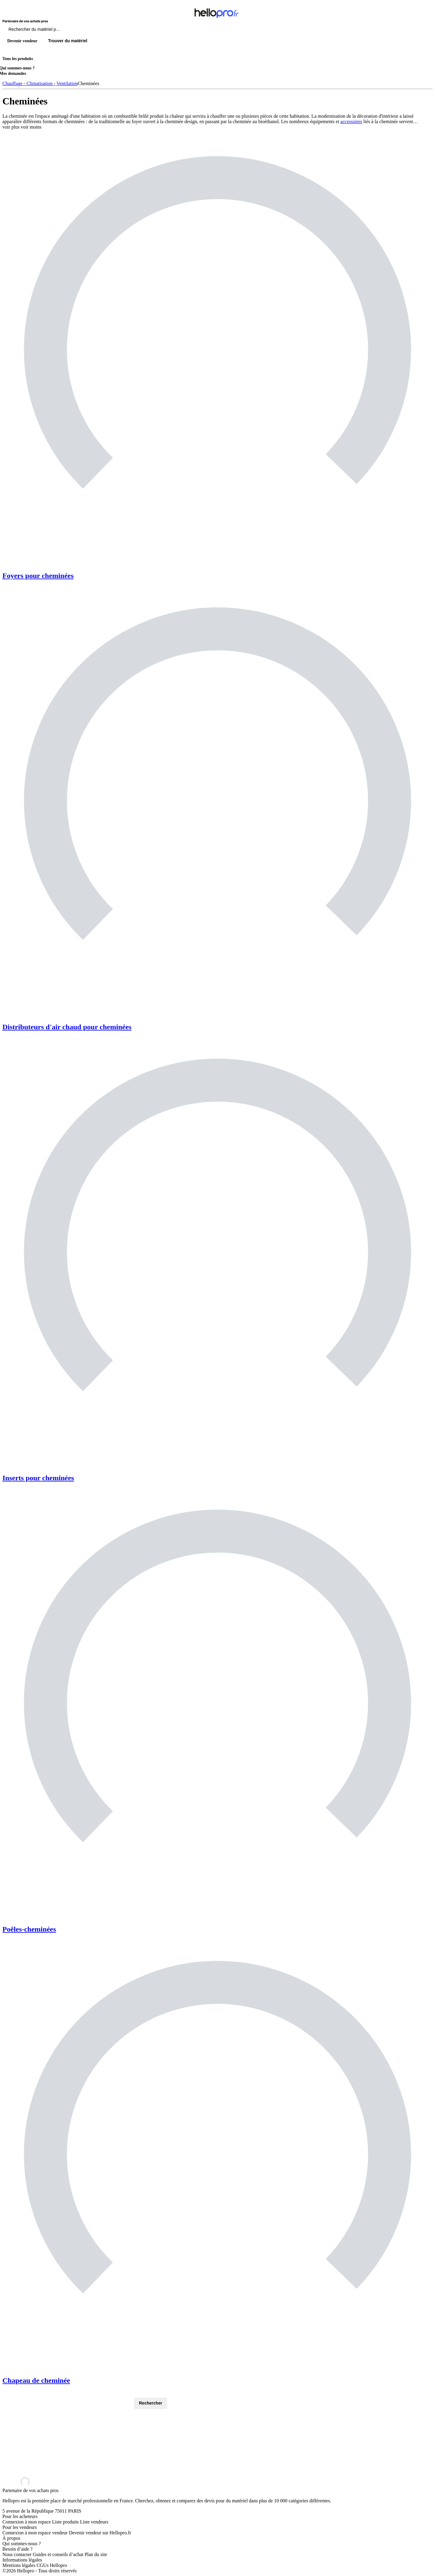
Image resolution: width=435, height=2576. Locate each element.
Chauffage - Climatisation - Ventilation (40, 83)
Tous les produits (17, 58)
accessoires (351, 121)
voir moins (31, 126)
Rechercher (150, 2403)
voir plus (10, 126)
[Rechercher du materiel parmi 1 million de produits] (68, 31)
